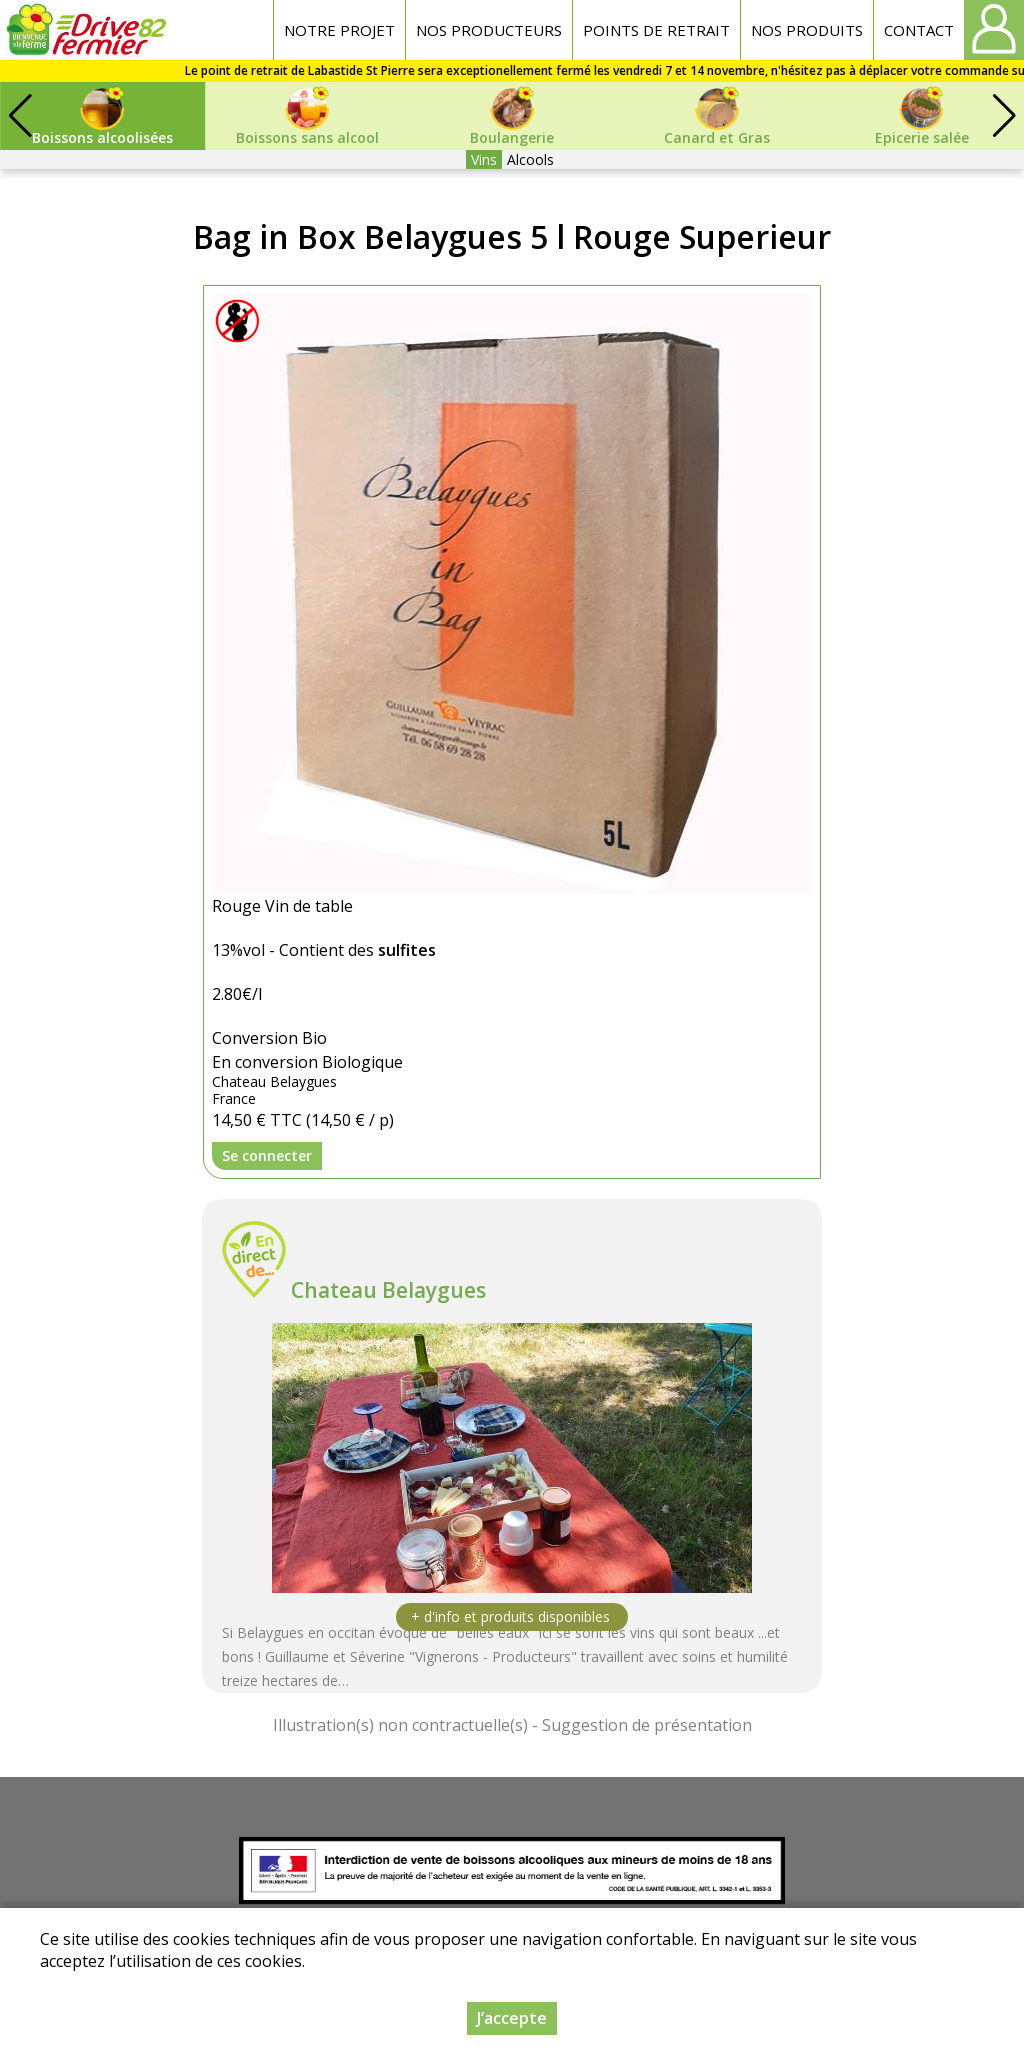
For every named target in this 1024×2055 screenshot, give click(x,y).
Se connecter (267, 1155)
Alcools (530, 159)
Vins (484, 159)
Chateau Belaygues (388, 1290)
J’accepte (512, 2018)
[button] (1004, 116)
